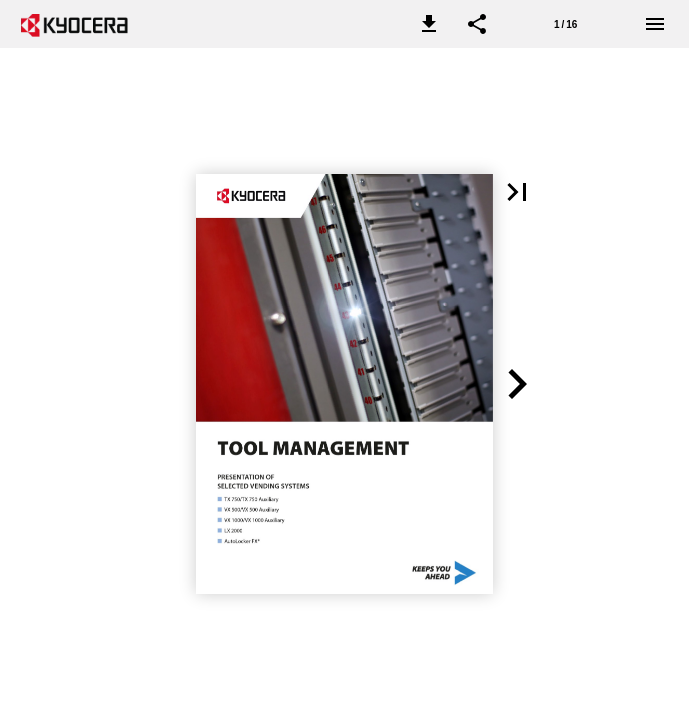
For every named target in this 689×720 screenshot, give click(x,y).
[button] (429, 24)
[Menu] (655, 24)
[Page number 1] (566, 24)
